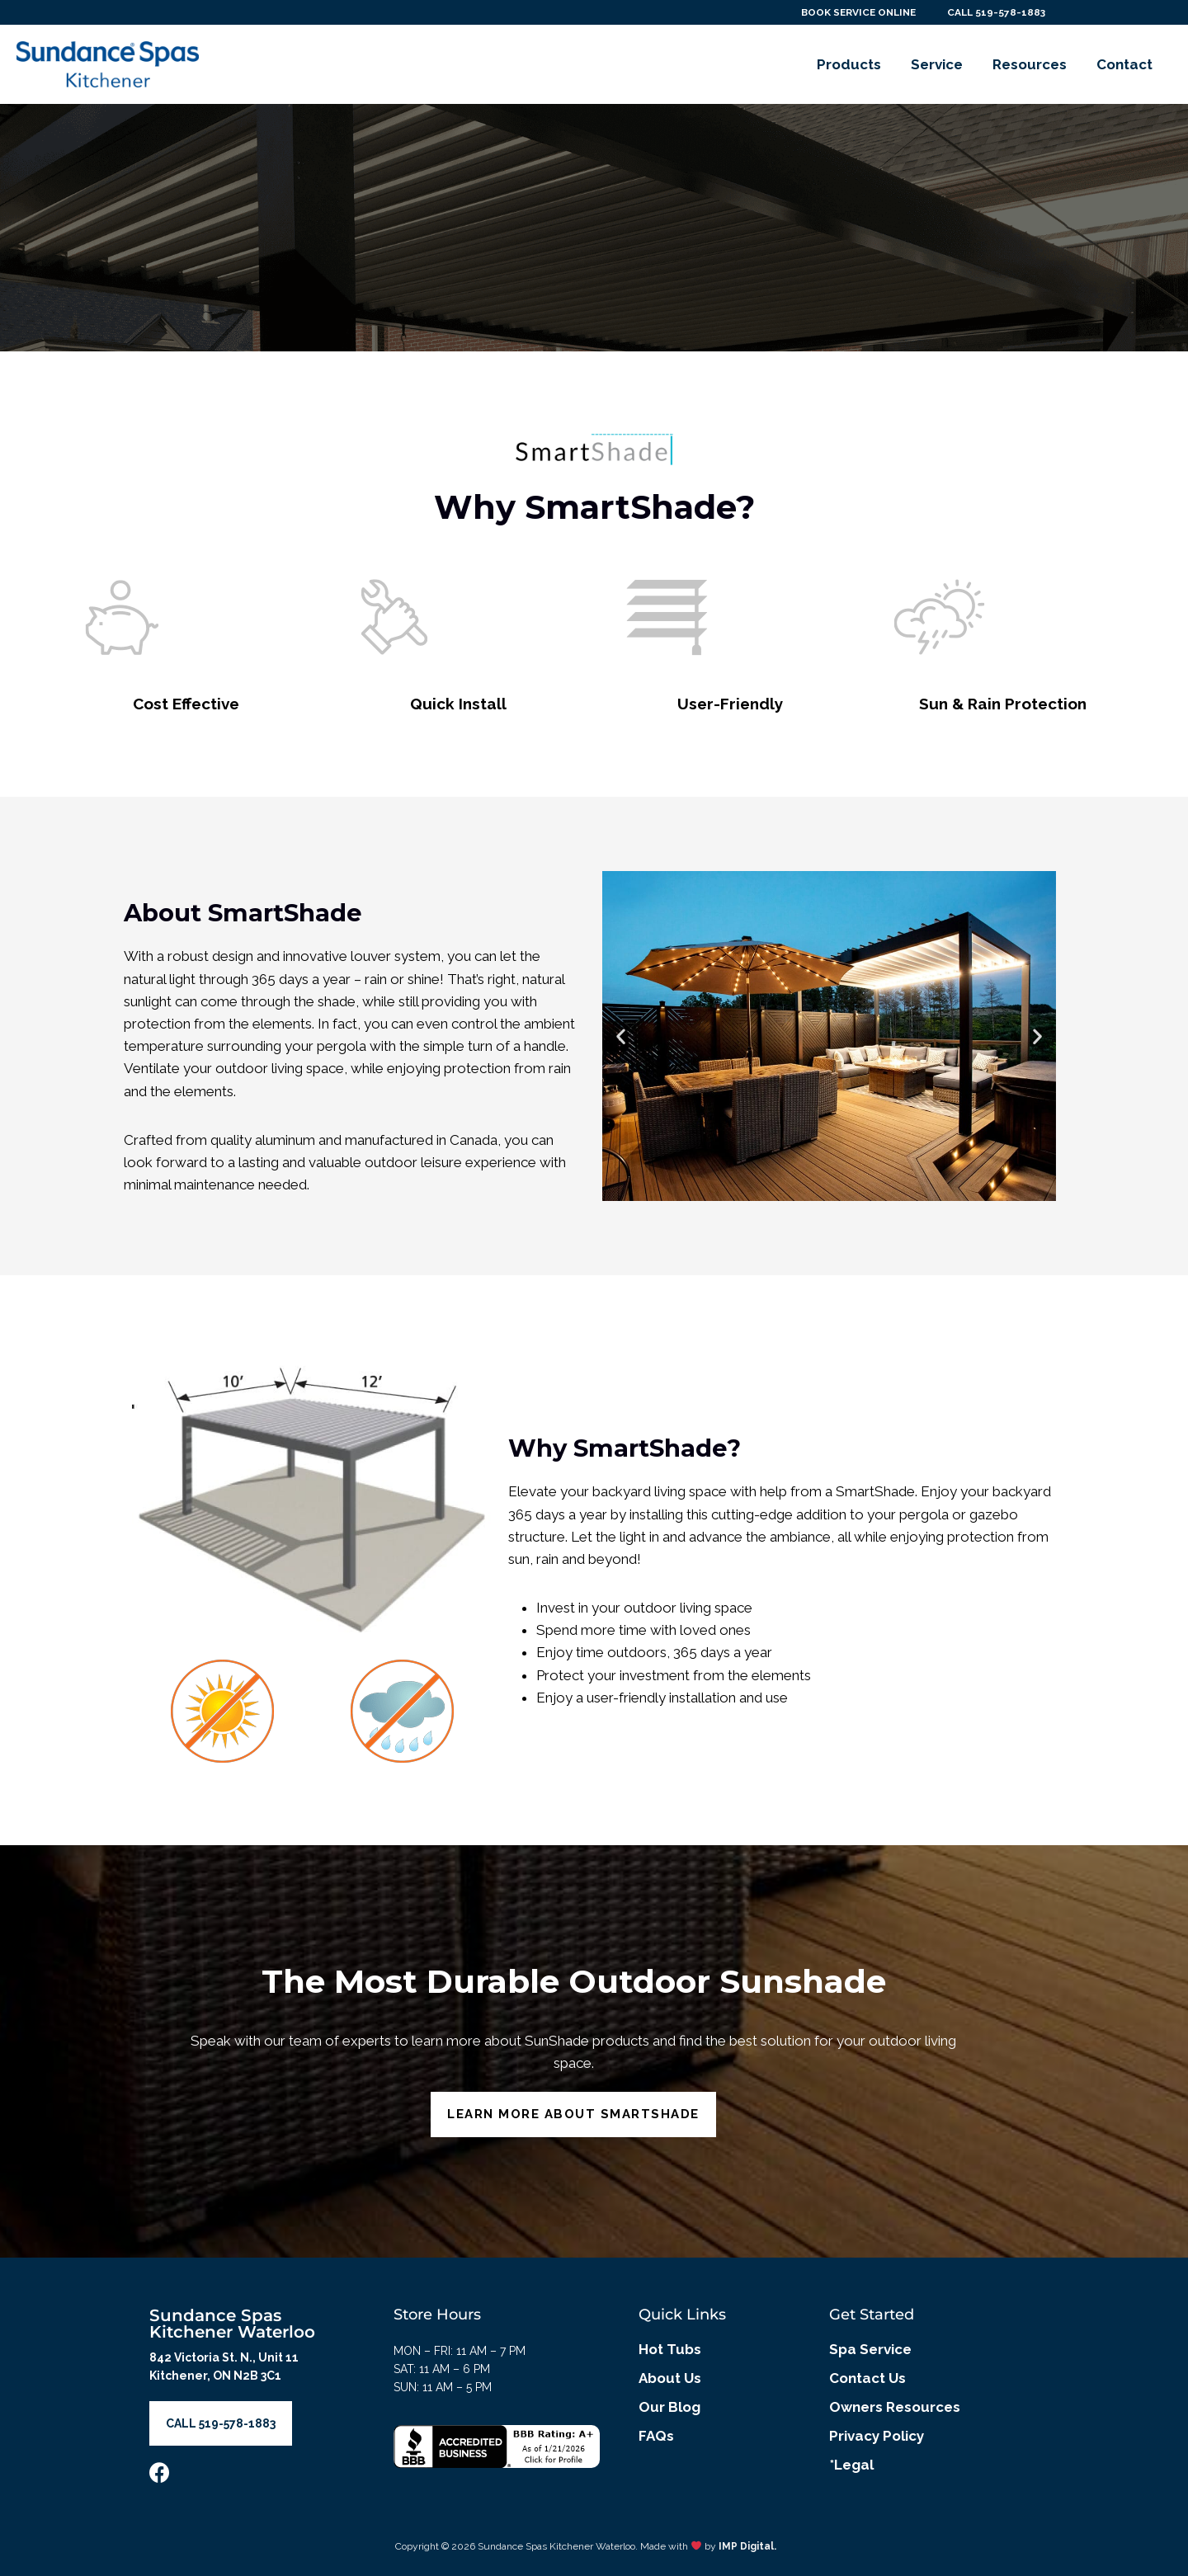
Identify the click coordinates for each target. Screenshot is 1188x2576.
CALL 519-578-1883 (994, 12)
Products (849, 64)
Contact (1124, 64)
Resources (1029, 64)
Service (937, 64)
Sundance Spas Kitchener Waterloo (232, 2323)
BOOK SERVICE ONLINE (850, 12)
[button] (620, 1036)
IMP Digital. (747, 2546)
